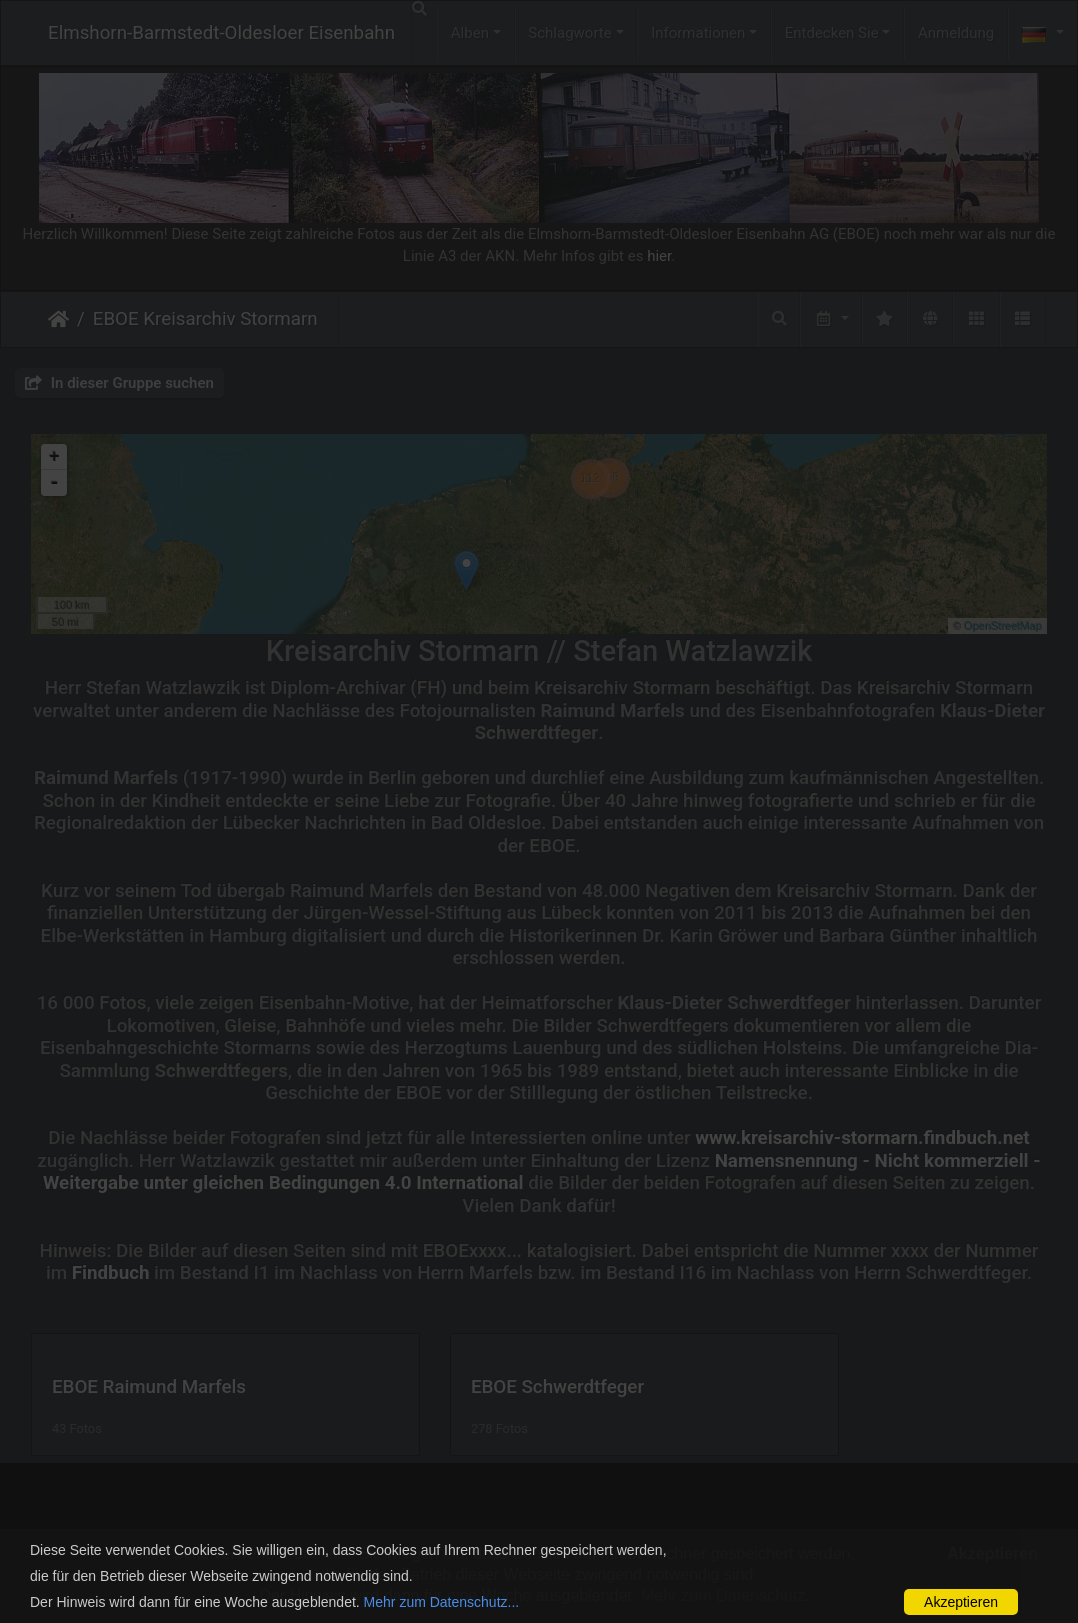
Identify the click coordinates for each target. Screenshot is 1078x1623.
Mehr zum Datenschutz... (442, 1602)
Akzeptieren (961, 1602)
